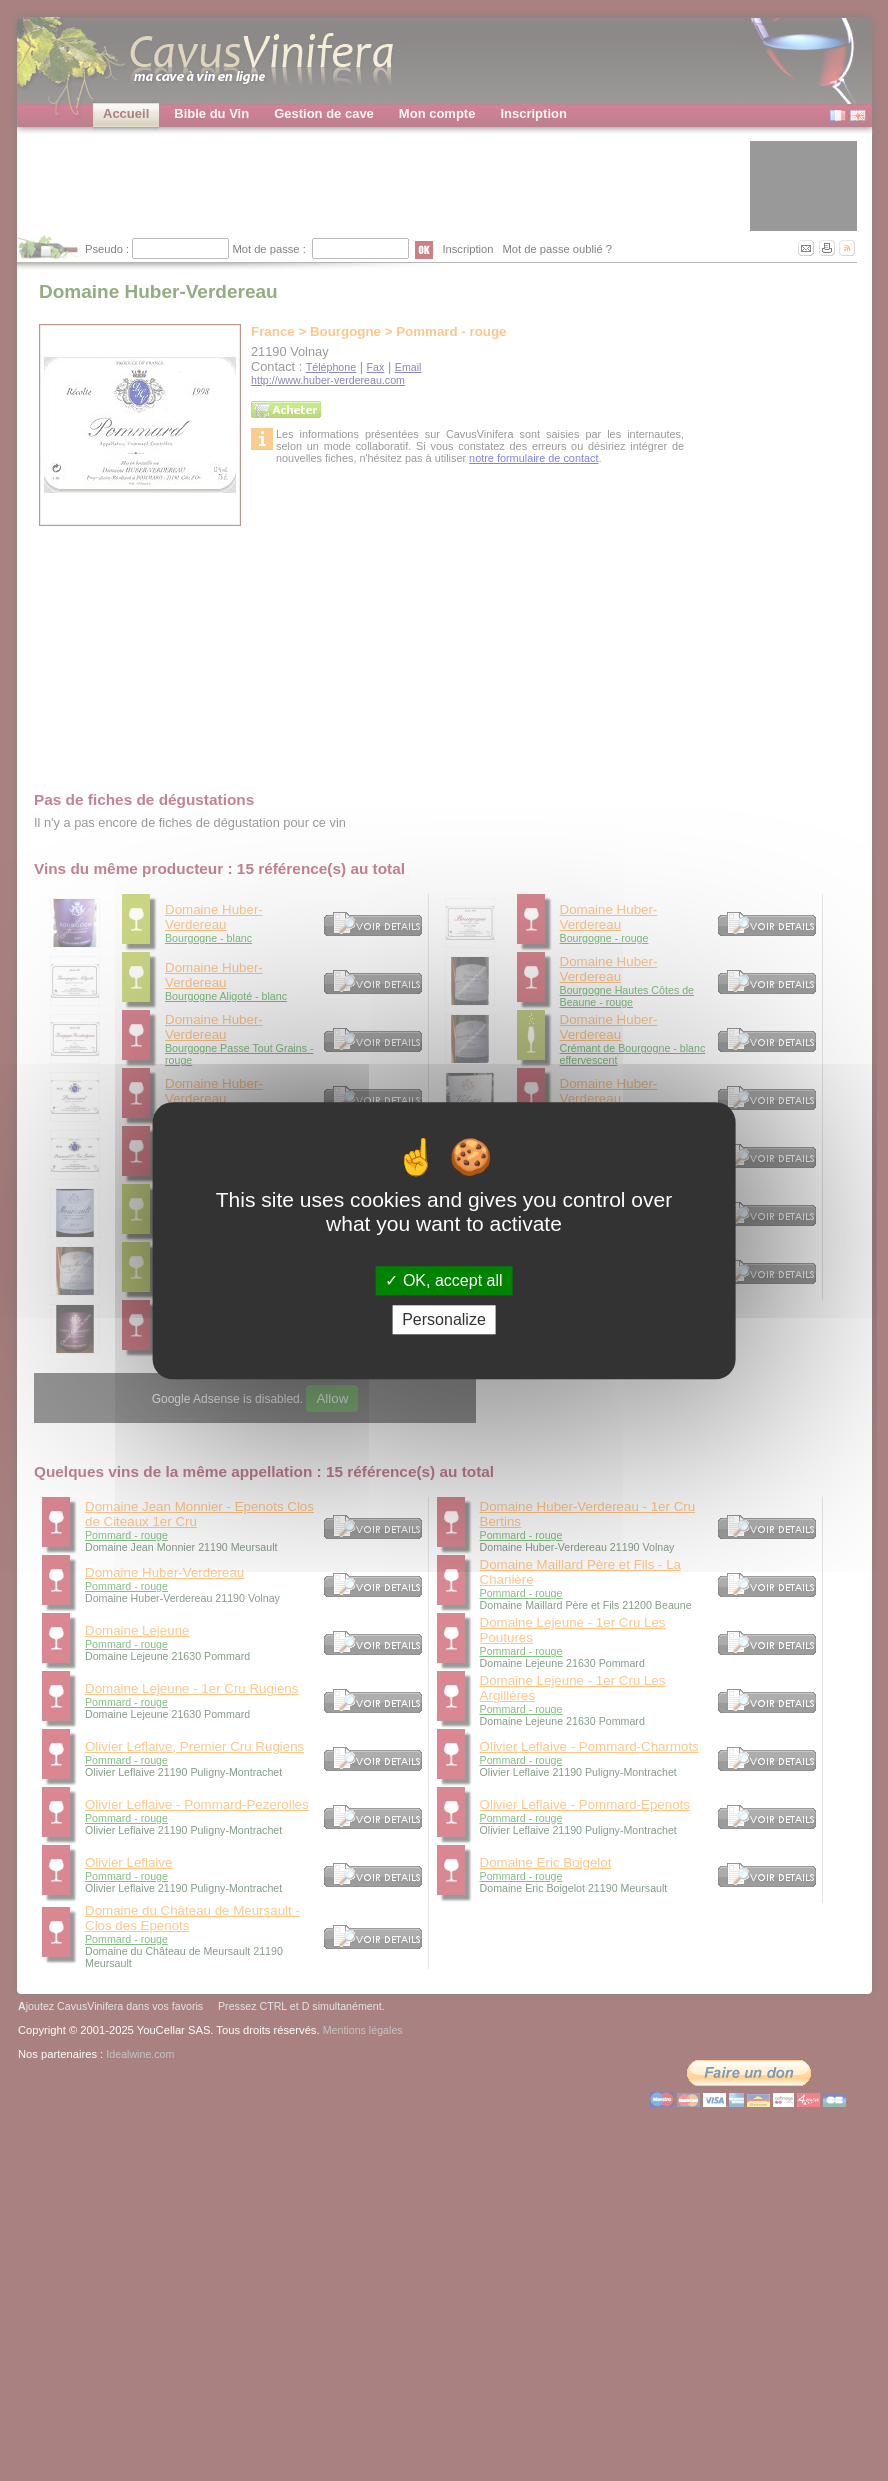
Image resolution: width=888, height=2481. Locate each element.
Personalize (444, 1319)
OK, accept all (443, 1280)
